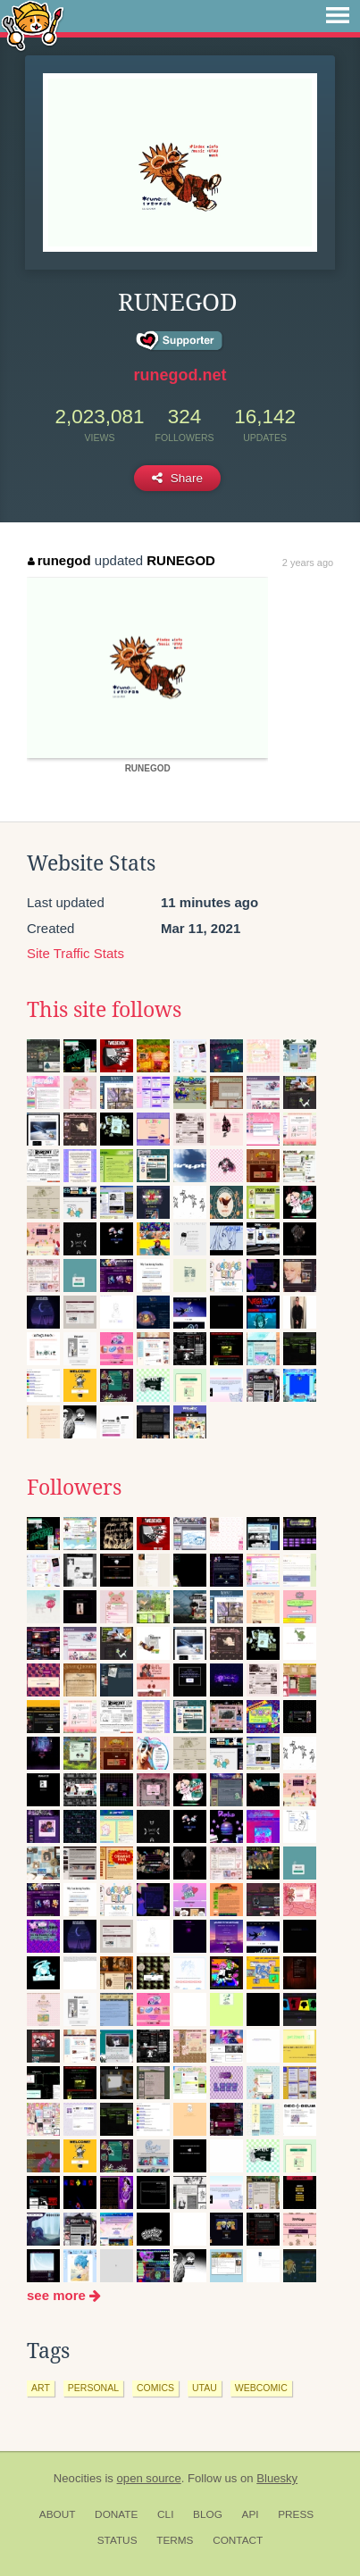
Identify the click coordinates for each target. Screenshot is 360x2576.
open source (149, 2478)
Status (117, 2540)
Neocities (78, 2478)
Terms (174, 2540)
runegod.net (180, 375)
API (250, 2514)
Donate (116, 2514)
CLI (165, 2514)
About (57, 2514)
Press (296, 2514)
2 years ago (307, 562)
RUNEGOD (181, 560)
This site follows (104, 1009)
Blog (207, 2514)
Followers (74, 1487)
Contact (238, 2540)
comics (155, 2387)
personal (93, 2387)
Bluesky (276, 2478)
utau (204, 2387)
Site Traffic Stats (75, 953)
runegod (59, 560)
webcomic (261, 2387)
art (40, 2387)
